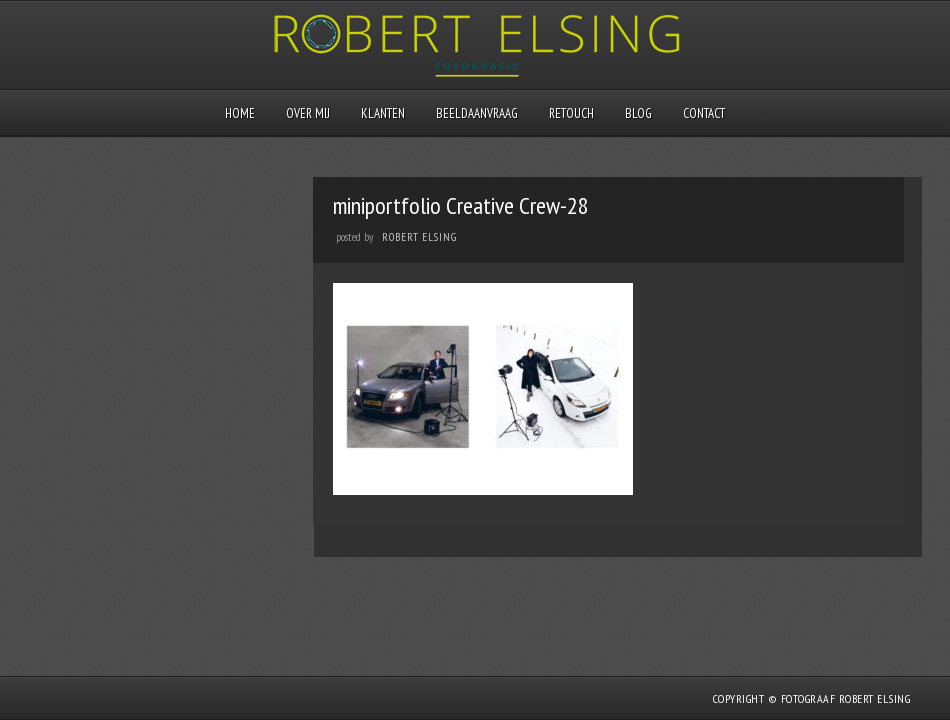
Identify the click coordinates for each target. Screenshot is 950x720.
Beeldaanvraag (477, 113)
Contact (704, 113)
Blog (638, 113)
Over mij (308, 113)
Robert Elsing (419, 237)
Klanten (383, 113)
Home (240, 113)
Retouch (571, 113)
